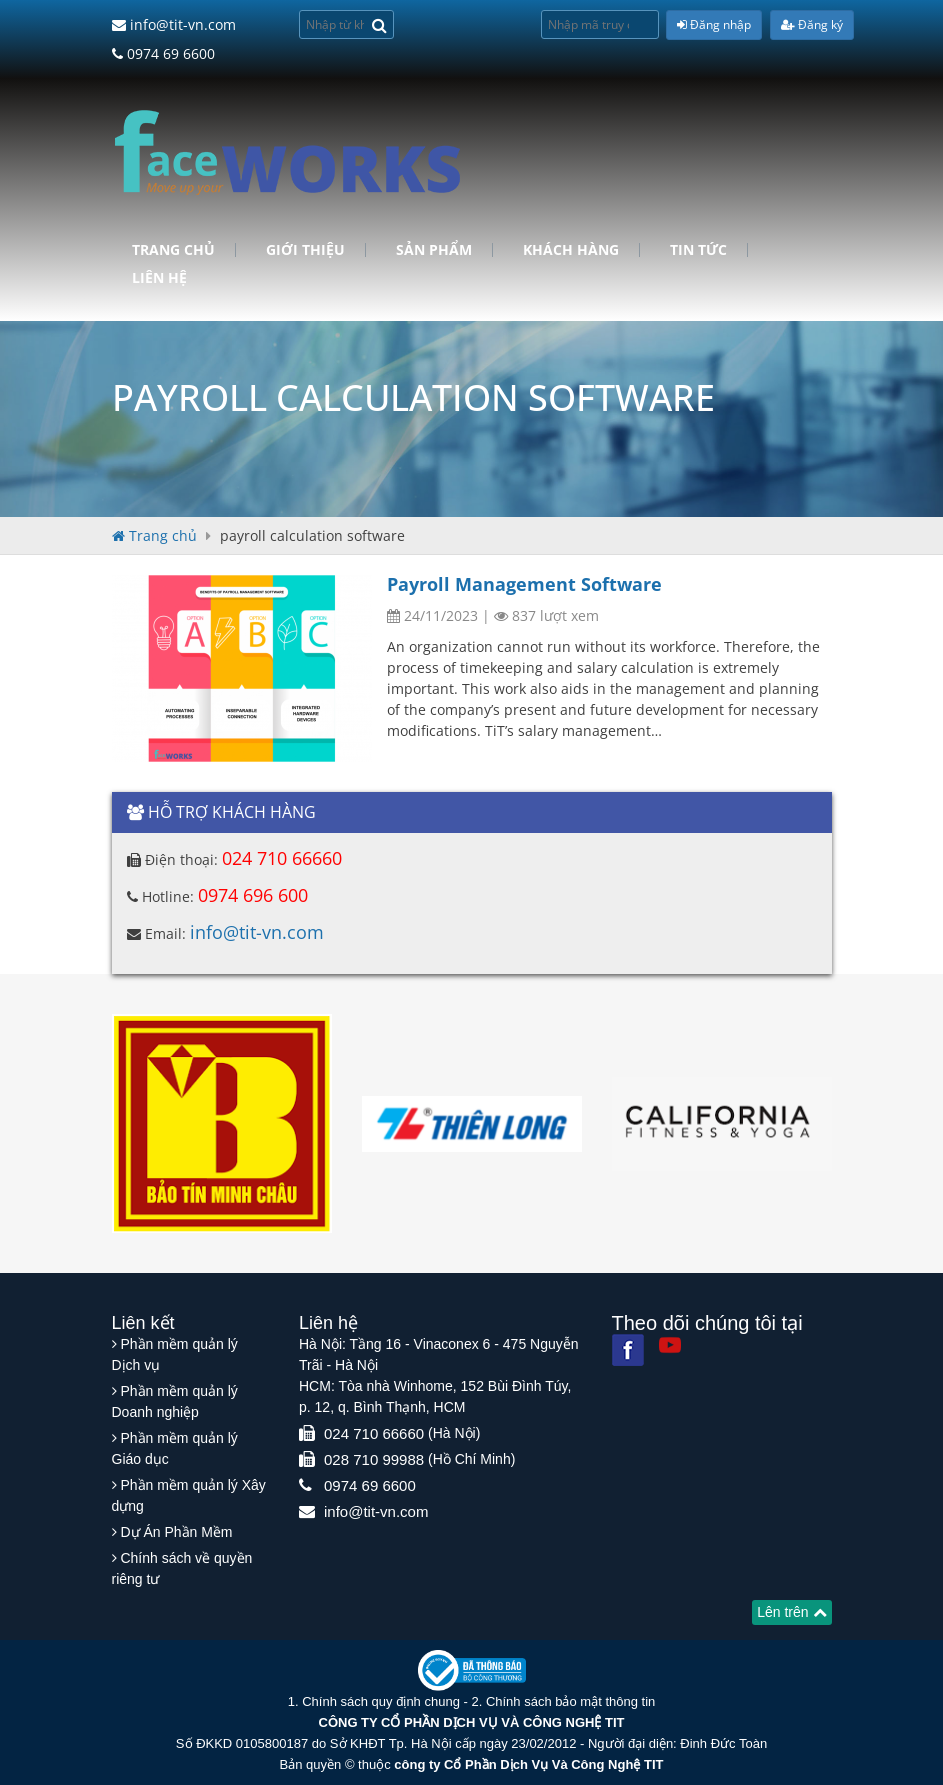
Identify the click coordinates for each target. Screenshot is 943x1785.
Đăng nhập (714, 24)
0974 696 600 (253, 895)
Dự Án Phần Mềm (176, 1532)
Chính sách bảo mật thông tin (570, 1701)
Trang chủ (173, 250)
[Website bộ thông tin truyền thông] (472, 1669)
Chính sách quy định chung (381, 1701)
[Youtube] (670, 1345)
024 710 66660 (282, 858)
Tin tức (698, 250)
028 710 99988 (374, 1459)
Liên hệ (159, 278)
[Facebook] (628, 1350)
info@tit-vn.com (174, 24)
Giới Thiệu (305, 250)
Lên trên (791, 1612)
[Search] (379, 24)
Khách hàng (571, 250)
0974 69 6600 (163, 53)
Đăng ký (812, 24)
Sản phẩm (434, 250)
